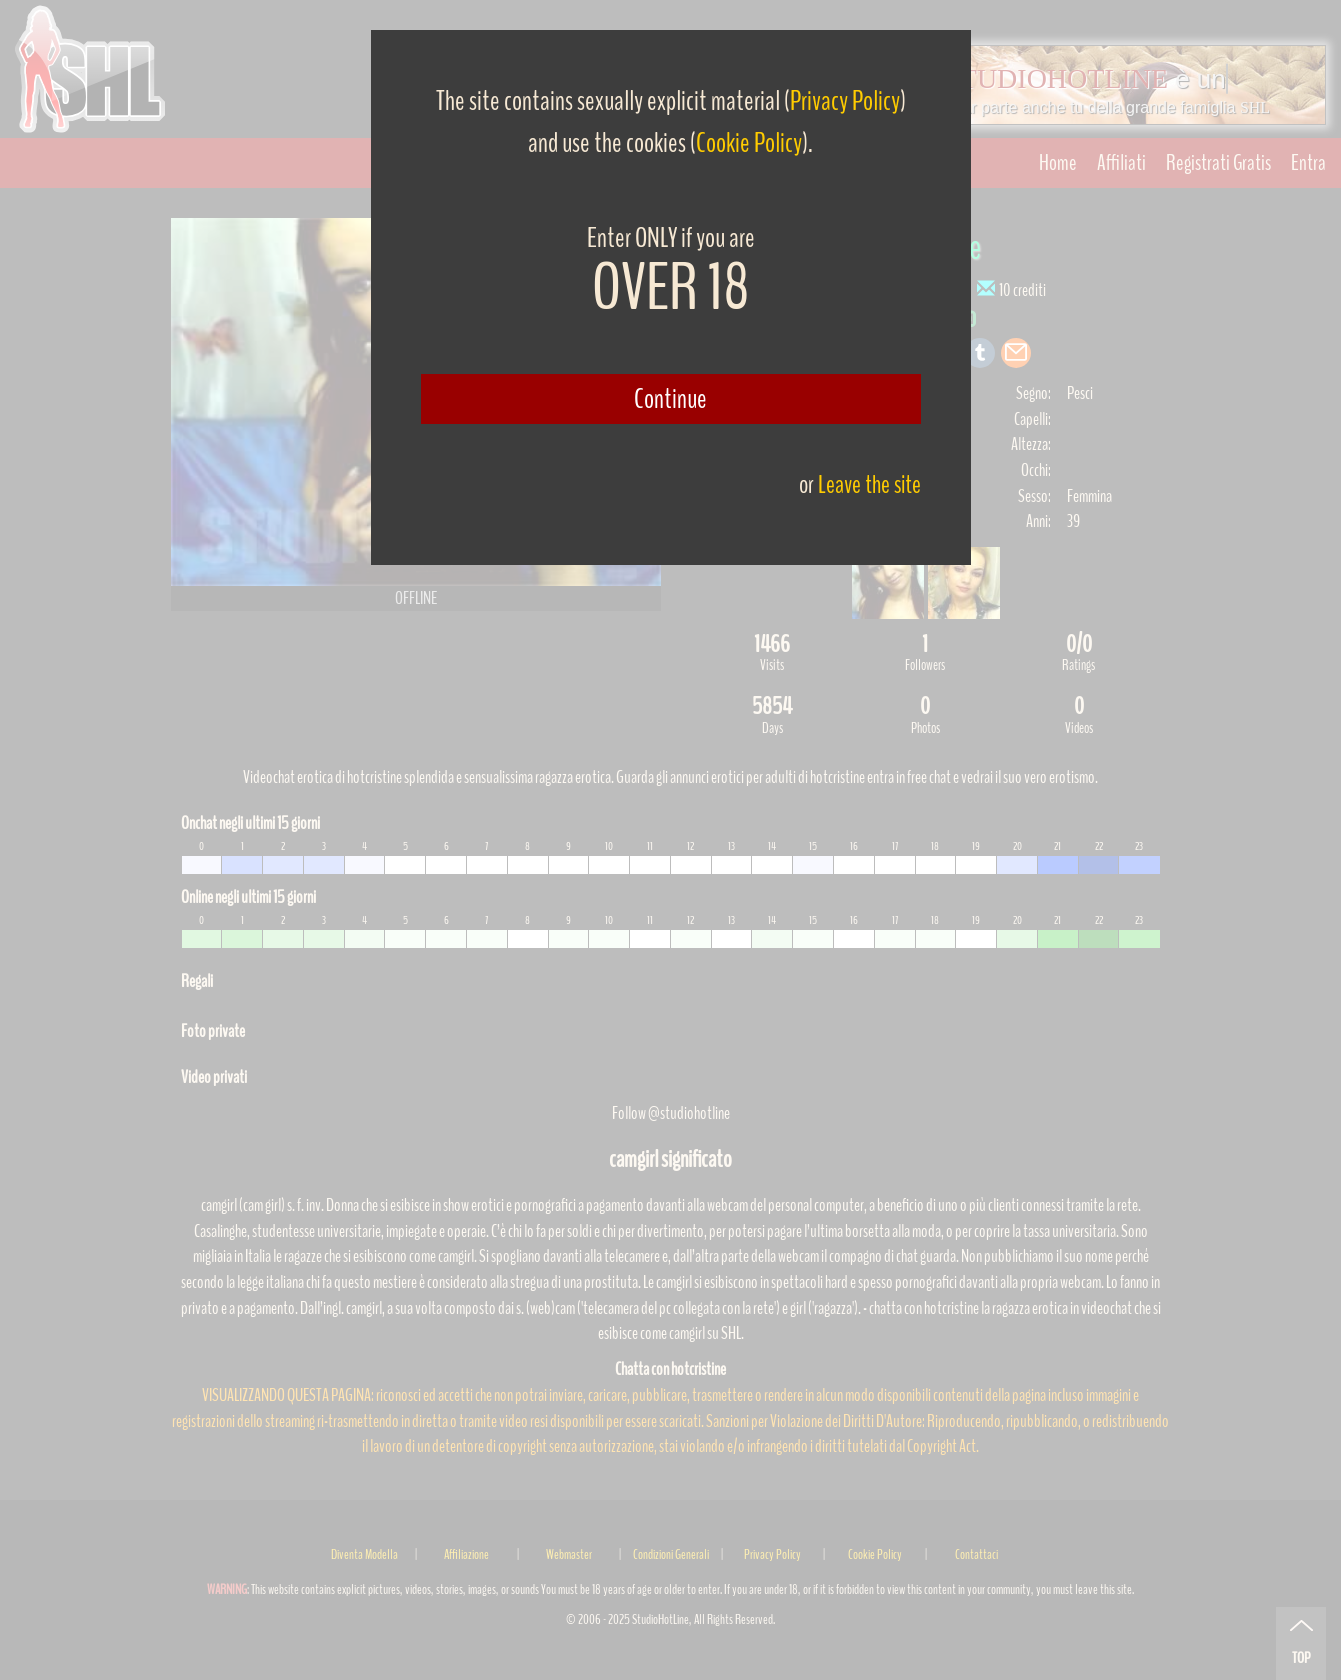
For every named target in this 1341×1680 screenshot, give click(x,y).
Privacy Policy (845, 101)
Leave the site (869, 484)
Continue (670, 399)
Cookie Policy (749, 143)
